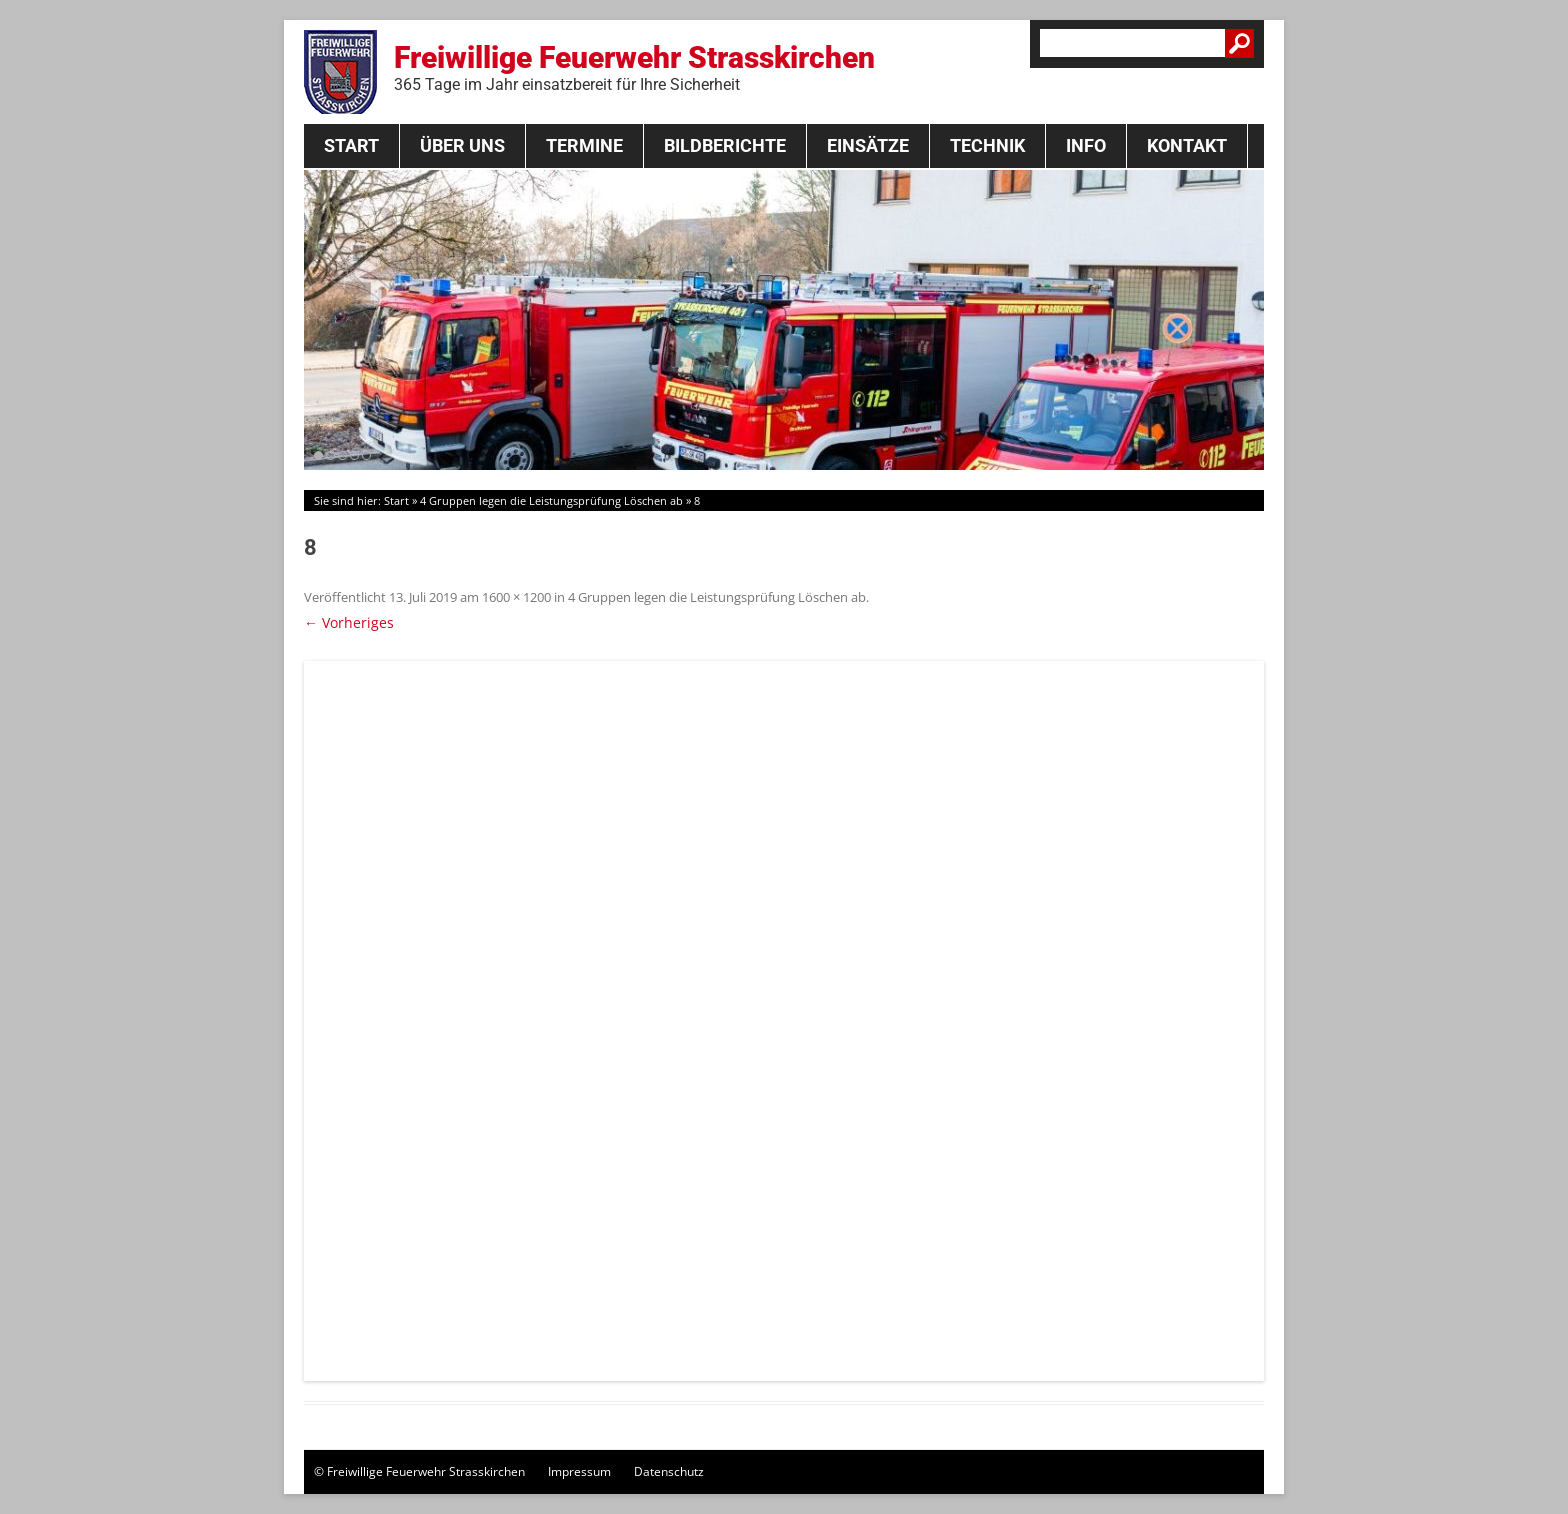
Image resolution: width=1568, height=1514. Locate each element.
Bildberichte (725, 145)
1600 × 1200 (516, 597)
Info (1086, 145)
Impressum (579, 1471)
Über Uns (462, 145)
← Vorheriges (349, 622)
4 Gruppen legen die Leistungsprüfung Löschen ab (551, 500)
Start (351, 145)
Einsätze (868, 145)
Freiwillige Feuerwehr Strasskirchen (634, 67)
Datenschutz (669, 1471)
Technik (987, 145)
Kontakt (1187, 145)
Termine (584, 145)
